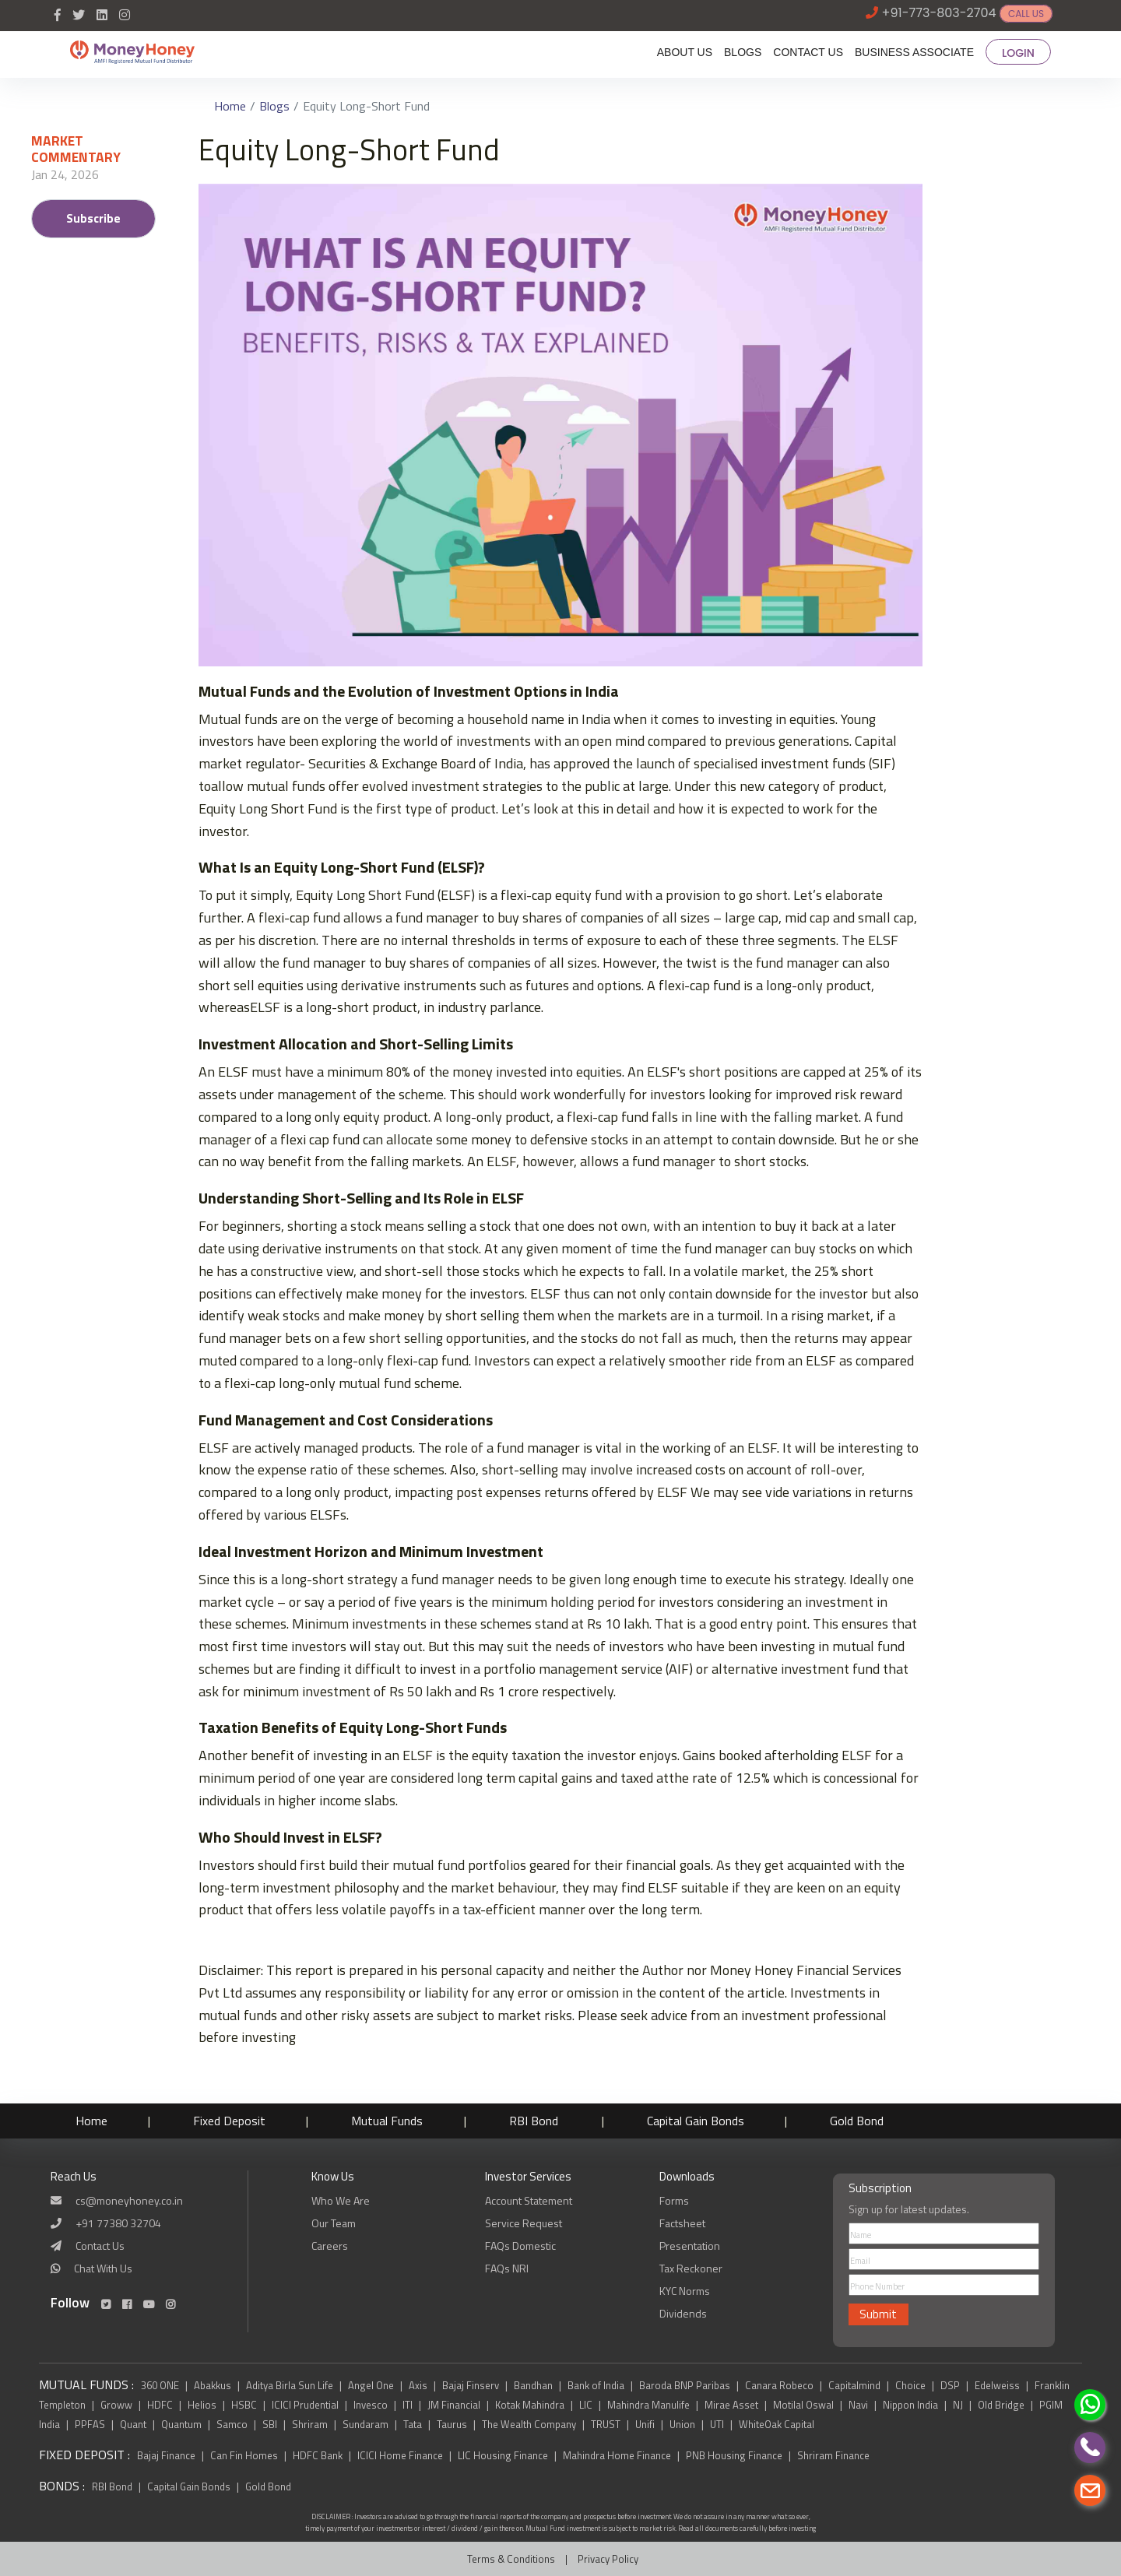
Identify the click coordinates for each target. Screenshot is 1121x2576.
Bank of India (596, 2385)
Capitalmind (854, 2385)
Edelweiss (997, 2385)
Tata (412, 2424)
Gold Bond (883, 2120)
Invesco (370, 2405)
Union (682, 2424)
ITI (407, 2405)
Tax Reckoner (690, 2268)
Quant (133, 2424)
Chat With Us (103, 2268)
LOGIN (1018, 53)
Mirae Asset (731, 2405)
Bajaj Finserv (470, 2385)
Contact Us (100, 2245)
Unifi (645, 2424)
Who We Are (340, 2200)
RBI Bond (551, 2120)
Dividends (683, 2313)
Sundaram (365, 2424)
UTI (717, 2424)
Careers (329, 2245)
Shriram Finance (833, 2455)
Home (230, 106)
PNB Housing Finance (735, 2455)
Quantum (181, 2424)
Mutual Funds (399, 2120)
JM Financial (453, 2405)
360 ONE (160, 2385)
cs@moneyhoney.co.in (129, 2200)
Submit (878, 2314)
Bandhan (533, 2385)
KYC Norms (684, 2291)
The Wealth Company (529, 2424)
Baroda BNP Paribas (684, 2385)
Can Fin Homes (245, 2455)
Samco (232, 2424)
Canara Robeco (779, 2385)
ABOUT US (684, 52)
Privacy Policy (608, 2559)
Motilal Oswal (803, 2405)
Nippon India (910, 2405)
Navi (858, 2405)
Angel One (371, 2385)
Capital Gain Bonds (717, 2120)
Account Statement (528, 2200)
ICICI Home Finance (400, 2455)
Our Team (333, 2223)
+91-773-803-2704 (939, 13)
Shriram (310, 2424)
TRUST (605, 2424)
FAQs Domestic (520, 2245)
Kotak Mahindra (529, 2405)
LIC (585, 2405)
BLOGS (742, 52)
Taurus (452, 2424)
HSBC (244, 2405)
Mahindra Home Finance (618, 2455)
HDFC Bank (319, 2455)
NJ (958, 2405)
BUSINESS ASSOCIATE (914, 52)
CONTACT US (808, 52)
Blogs (274, 106)
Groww (116, 2405)
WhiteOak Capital (776, 2424)
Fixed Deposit (237, 2120)
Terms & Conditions (511, 2559)
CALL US (1026, 13)
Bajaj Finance (166, 2455)
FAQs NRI (507, 2268)
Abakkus (212, 2385)
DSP (950, 2385)
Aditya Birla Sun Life (289, 2385)
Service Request (523, 2223)
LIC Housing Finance (504, 2455)
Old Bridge (1001, 2405)
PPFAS (90, 2424)
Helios (202, 2405)
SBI (269, 2424)
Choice (910, 2385)
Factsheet (682, 2223)
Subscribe (93, 218)
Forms (674, 2200)
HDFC (160, 2405)
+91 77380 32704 (118, 2223)
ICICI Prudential (305, 2405)
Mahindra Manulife (648, 2405)
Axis (418, 2385)
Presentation (689, 2245)
